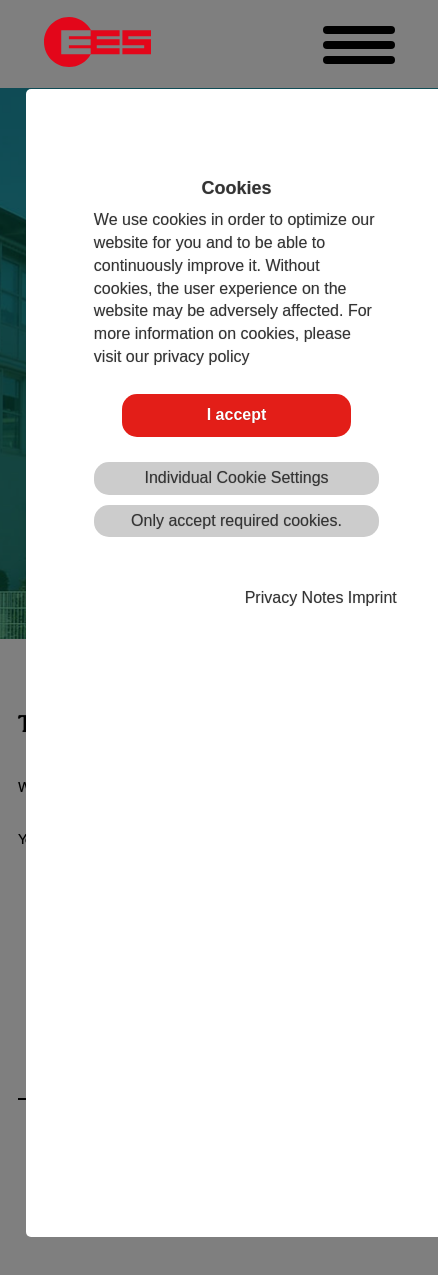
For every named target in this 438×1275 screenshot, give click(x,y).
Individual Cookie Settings (236, 477)
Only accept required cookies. (236, 520)
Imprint (372, 597)
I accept (237, 414)
